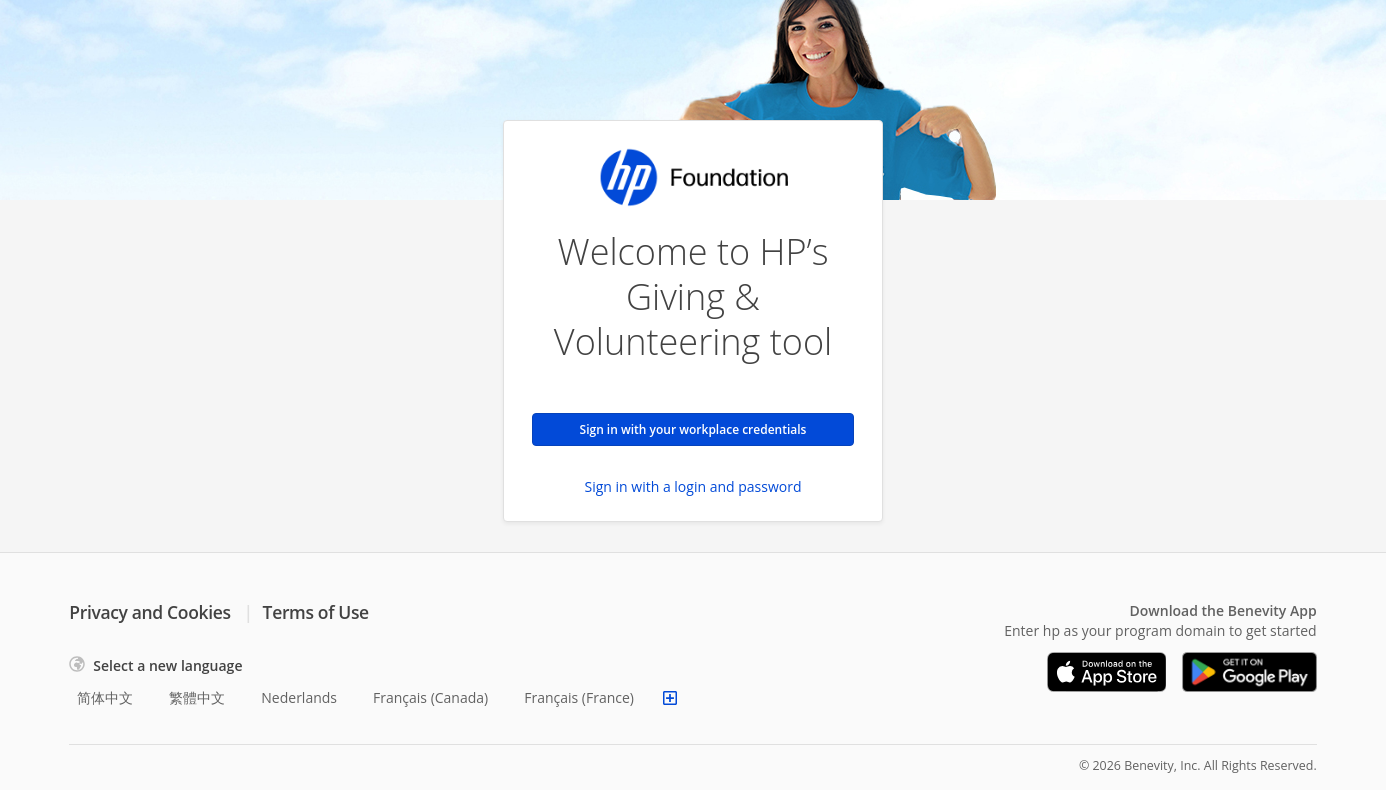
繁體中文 (197, 697)
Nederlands (299, 697)
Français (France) (579, 697)
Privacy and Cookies (149, 612)
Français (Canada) (430, 697)
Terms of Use (316, 612)
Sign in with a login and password (693, 486)
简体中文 (105, 697)
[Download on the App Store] (1107, 672)
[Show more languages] (670, 698)
